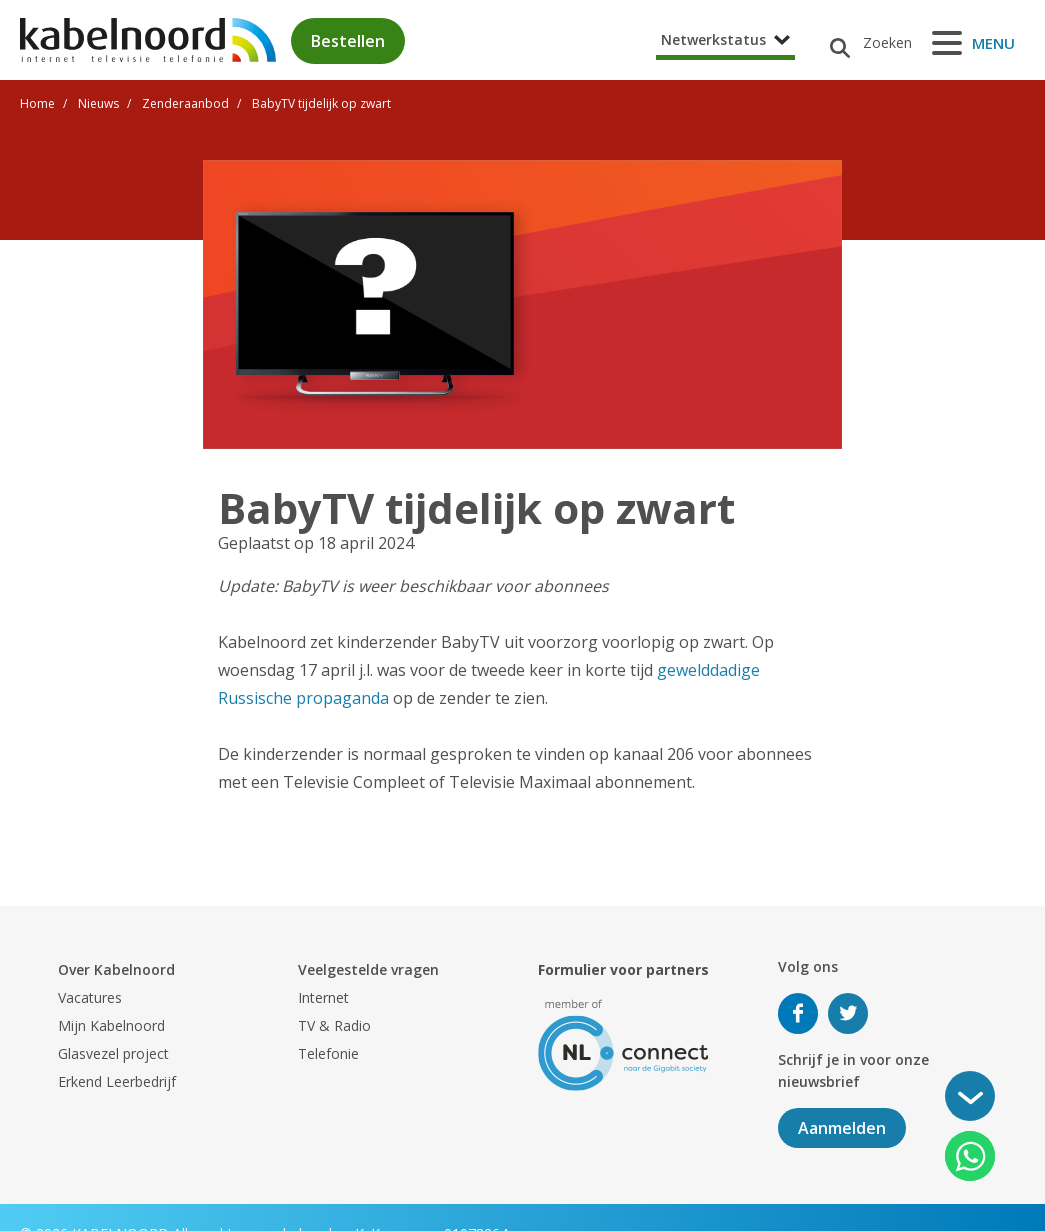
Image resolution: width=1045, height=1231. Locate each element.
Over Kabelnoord (116, 969)
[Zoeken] (863, 43)
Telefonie (328, 1053)
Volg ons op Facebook (798, 1013)
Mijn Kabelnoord (111, 1025)
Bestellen (348, 41)
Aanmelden (842, 1128)
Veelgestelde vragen (368, 969)
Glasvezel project (113, 1053)
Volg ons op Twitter (848, 1013)
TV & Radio (334, 1025)
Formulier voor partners (623, 969)
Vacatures (90, 997)
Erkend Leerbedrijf (117, 1081)
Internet (323, 997)
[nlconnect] (623, 1043)
